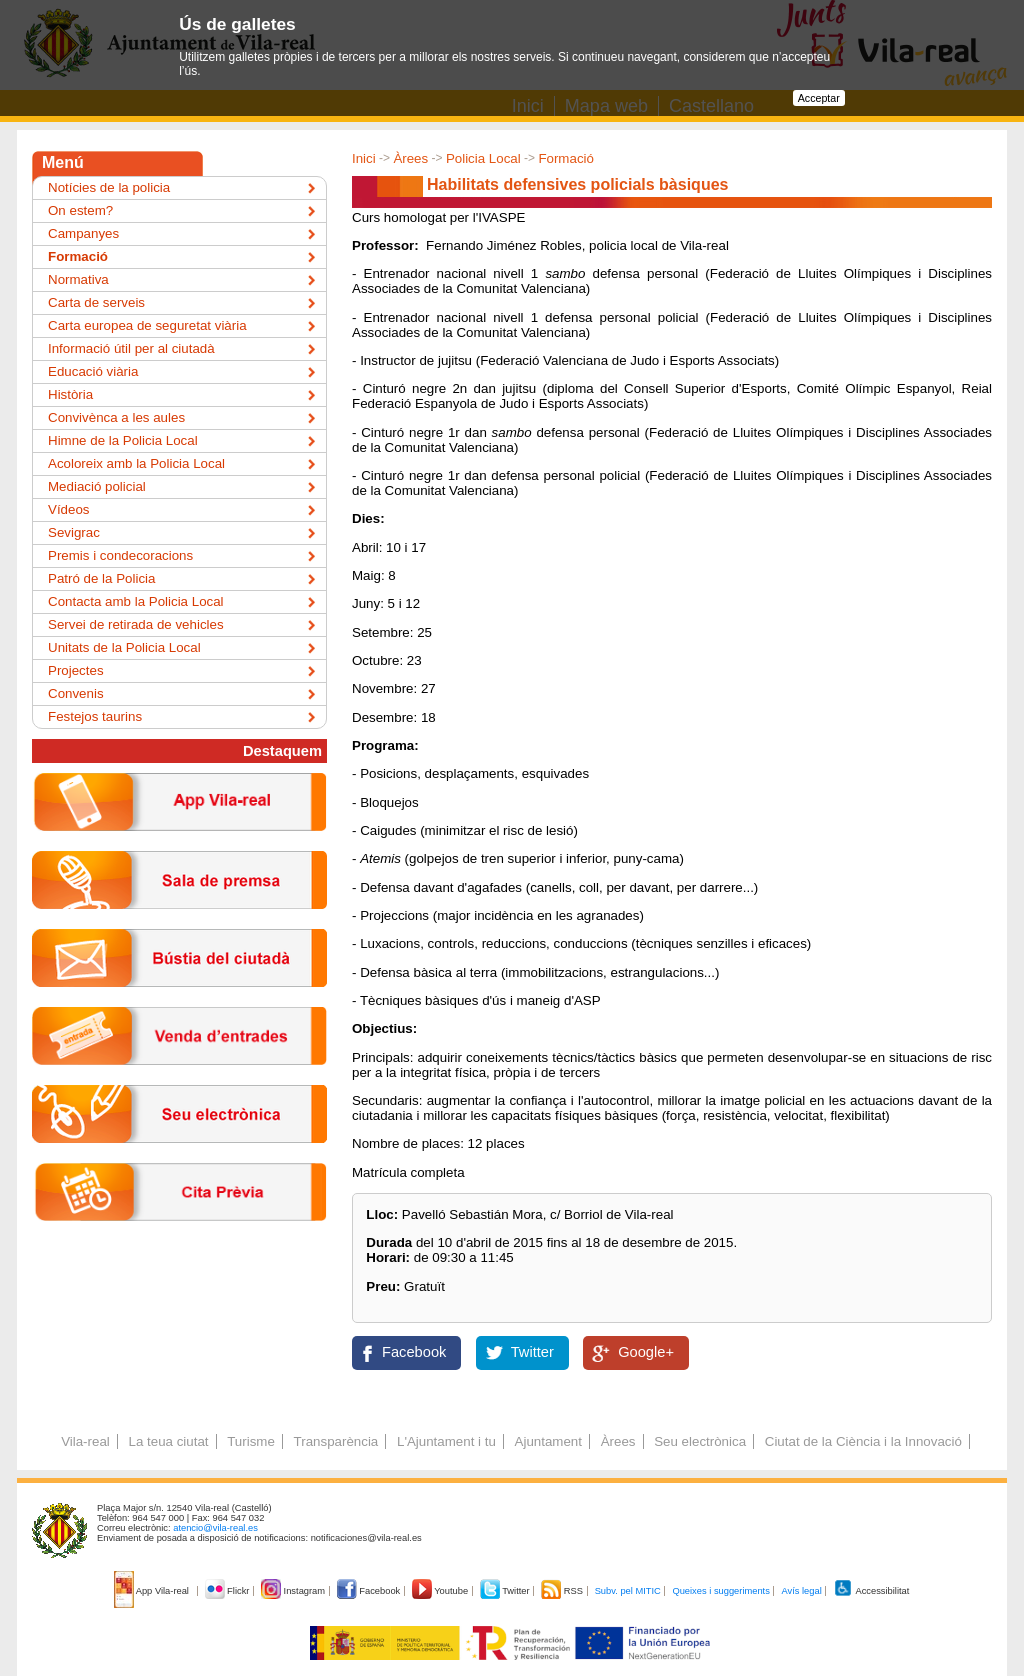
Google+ (646, 1352)
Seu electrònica (700, 1441)
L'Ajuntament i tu (446, 1441)
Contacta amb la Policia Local (136, 601)
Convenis (76, 693)
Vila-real (85, 1441)
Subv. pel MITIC (628, 1591)
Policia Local (483, 158)
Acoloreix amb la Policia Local (136, 463)
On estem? (80, 210)
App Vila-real (153, 1591)
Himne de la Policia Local (123, 440)
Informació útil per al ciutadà (131, 348)
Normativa (78, 279)
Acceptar (819, 98)
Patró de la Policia (101, 578)
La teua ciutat (168, 1441)
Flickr (228, 1591)
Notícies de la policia (109, 187)
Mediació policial (97, 486)
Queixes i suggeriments (720, 1591)
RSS (563, 1591)
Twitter (532, 1352)
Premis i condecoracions (120, 555)
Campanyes (83, 233)
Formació (566, 158)
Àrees (410, 158)
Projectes (76, 670)
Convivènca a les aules (116, 417)
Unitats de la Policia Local (124, 647)
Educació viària (93, 371)
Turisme (251, 1441)
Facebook (414, 1352)
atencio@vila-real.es (215, 1528)
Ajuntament (548, 1441)
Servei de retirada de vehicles (136, 624)
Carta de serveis (96, 302)
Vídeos (69, 509)
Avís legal (801, 1591)
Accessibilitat (871, 1591)
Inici (364, 158)
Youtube (441, 1591)
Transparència (336, 1441)
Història (70, 394)
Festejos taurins (95, 716)
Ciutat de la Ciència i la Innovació (863, 1441)
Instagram (294, 1591)
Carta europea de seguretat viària (147, 325)
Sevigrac (74, 532)
